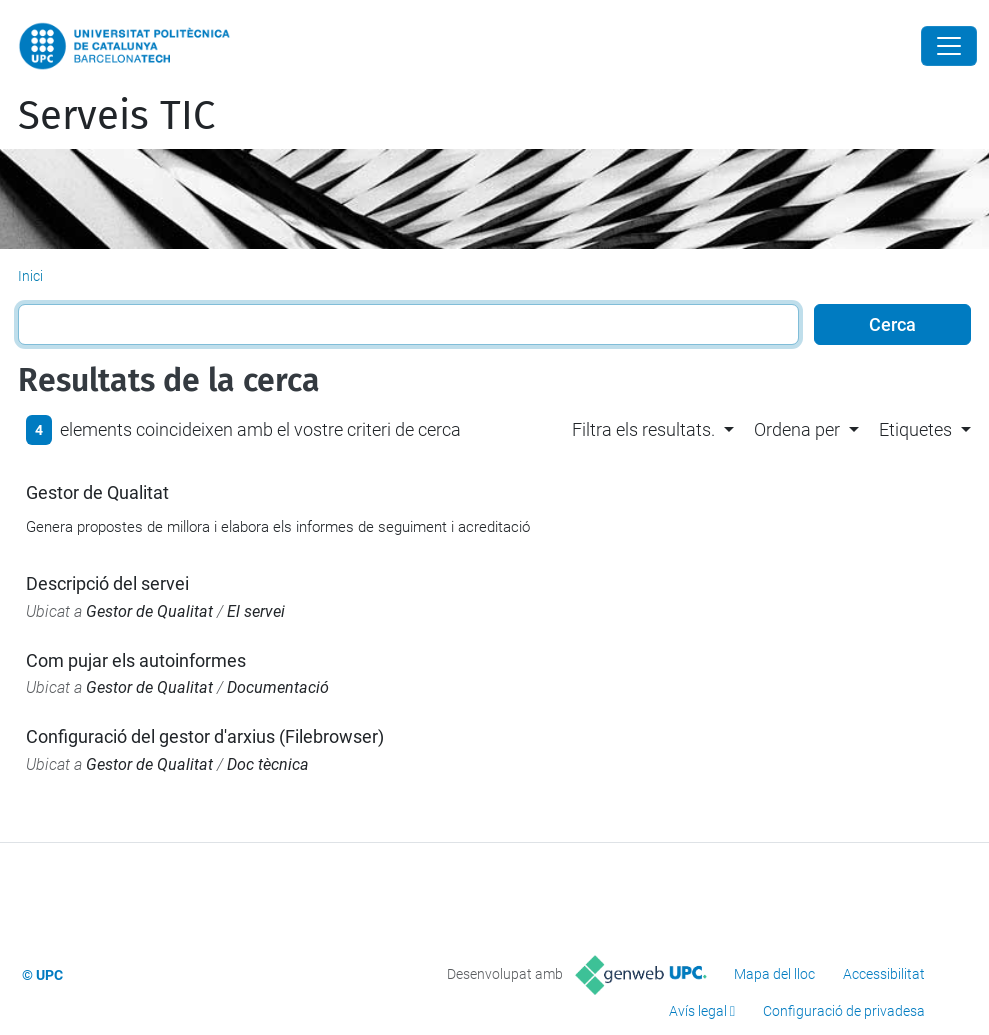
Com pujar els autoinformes (136, 660)
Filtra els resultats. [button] (643, 429)
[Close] (949, 46)
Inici (30, 276)
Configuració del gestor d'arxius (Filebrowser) (205, 736)
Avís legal (698, 1011)
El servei (256, 611)
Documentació (278, 687)
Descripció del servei (107, 583)
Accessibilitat (884, 974)
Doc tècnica (268, 764)
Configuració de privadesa (844, 1011)
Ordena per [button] (797, 429)
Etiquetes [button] (915, 429)
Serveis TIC (116, 116)
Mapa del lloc (774, 974)
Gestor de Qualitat (97, 492)
